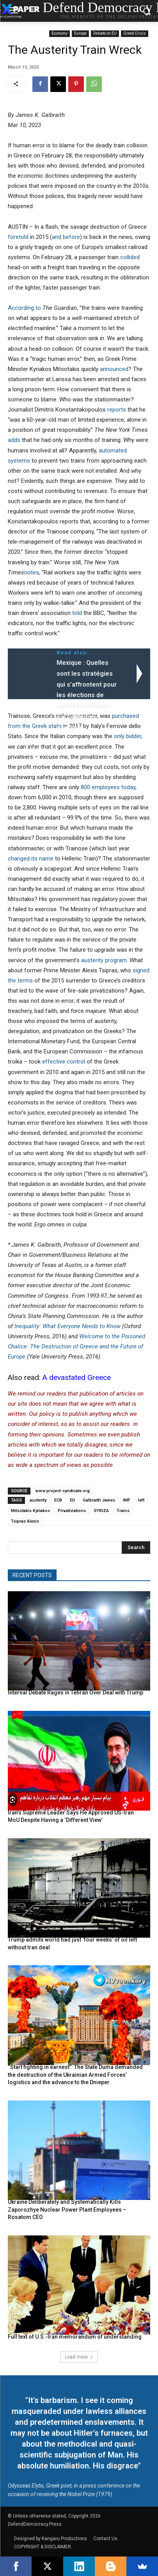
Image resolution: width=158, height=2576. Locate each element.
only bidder (127, 736)
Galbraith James (99, 1500)
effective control (63, 1061)
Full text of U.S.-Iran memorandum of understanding (75, 2337)
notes (31, 572)
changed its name (30, 858)
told (77, 613)
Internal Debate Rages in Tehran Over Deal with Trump (75, 1692)
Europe (80, 33)
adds (14, 439)
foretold (18, 236)
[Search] (136, 1547)
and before (66, 236)
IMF (126, 1500)
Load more (79, 2357)
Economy (59, 33)
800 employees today (108, 787)
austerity (38, 1500)
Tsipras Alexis (25, 1521)
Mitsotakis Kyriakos (30, 1510)
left (141, 1500)
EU (72, 1500)
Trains (123, 1510)
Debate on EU (105, 33)
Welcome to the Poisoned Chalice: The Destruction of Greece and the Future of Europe (76, 1346)
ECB (58, 1500)
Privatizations (72, 1510)
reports (116, 409)
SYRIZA (101, 1510)
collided (130, 257)
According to (24, 307)
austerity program (104, 960)
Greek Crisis (134, 33)
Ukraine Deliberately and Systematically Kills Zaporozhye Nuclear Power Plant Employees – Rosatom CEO (67, 2209)
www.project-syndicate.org (62, 1490)
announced (114, 369)
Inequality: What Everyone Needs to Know (67, 1326)
